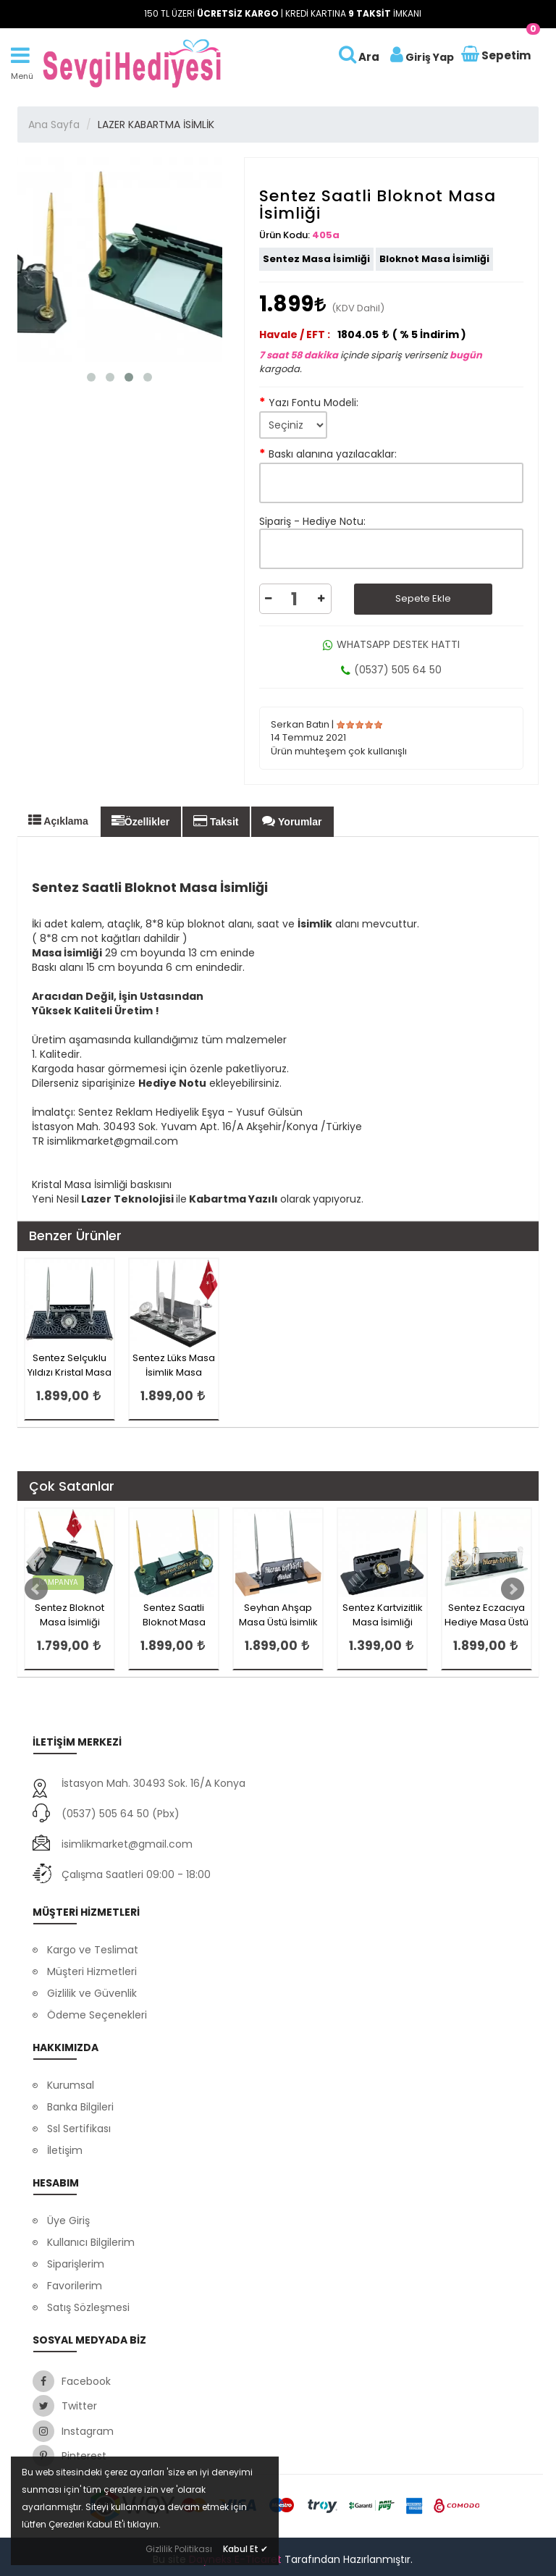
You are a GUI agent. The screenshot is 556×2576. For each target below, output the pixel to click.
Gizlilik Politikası (179, 2549)
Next (512, 1589)
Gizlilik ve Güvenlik (92, 1993)
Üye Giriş (68, 2220)
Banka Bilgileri (80, 2107)
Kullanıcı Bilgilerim (91, 2242)
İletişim (65, 2150)
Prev (36, 1589)
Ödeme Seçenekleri (97, 2015)
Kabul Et (245, 2549)
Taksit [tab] (215, 821)
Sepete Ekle (423, 598)
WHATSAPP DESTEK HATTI (391, 644)
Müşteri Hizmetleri (92, 1971)
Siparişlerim (75, 2264)
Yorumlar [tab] (291, 821)
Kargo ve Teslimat (92, 1949)
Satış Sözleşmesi (88, 2307)
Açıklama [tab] (58, 820)
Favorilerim (74, 2285)
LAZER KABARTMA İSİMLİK (156, 124)
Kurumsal (70, 2085)
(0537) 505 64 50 (391, 669)
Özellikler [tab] (140, 821)
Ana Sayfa (54, 124)
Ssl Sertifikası (79, 2128)
